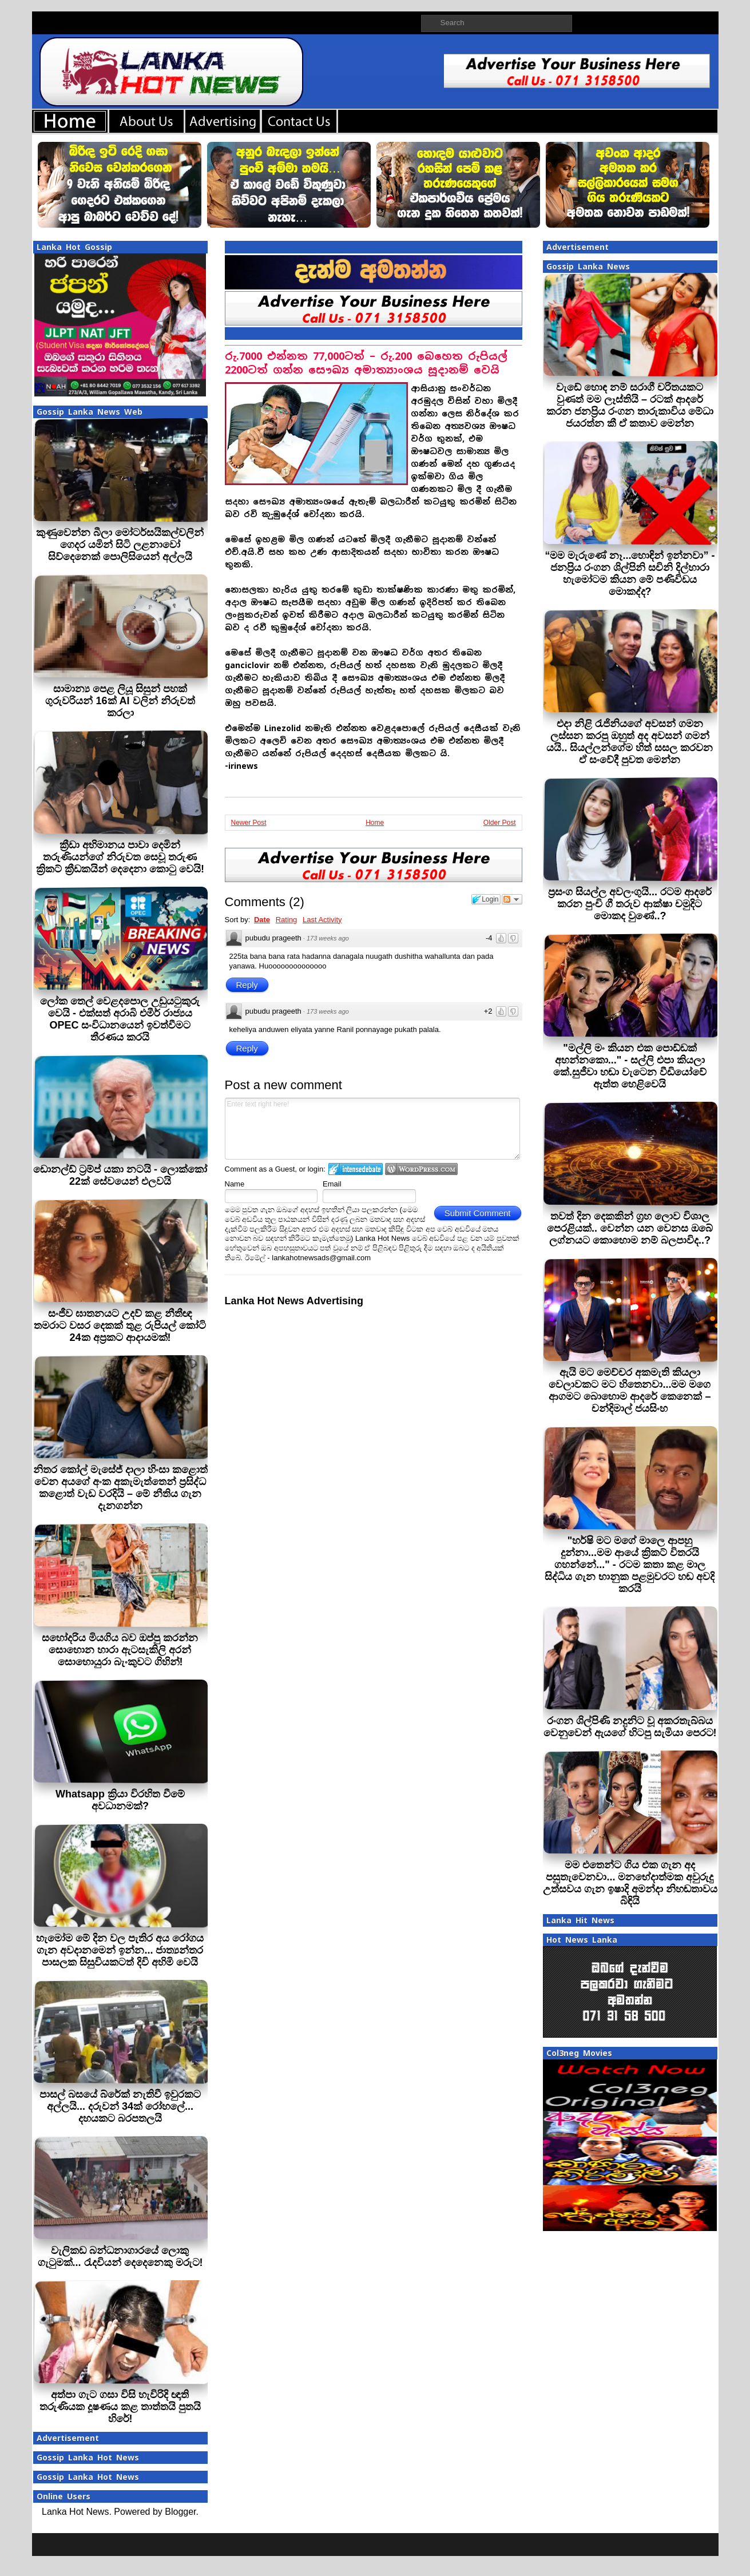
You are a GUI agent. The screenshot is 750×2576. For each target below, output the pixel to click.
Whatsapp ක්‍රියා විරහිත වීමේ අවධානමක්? (120, 1800)
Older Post (499, 823)
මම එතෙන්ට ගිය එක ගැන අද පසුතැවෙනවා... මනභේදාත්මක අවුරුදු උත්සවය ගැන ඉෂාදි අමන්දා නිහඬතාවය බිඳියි (630, 1883)
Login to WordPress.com (421, 1169)
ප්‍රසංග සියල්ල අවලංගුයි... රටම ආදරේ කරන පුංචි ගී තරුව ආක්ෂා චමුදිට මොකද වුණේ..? (630, 904)
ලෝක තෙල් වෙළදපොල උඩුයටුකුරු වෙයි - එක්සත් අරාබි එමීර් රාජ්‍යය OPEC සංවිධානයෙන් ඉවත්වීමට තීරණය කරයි (120, 1019)
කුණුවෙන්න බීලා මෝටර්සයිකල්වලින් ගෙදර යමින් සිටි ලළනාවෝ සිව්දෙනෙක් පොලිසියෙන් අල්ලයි (120, 544)
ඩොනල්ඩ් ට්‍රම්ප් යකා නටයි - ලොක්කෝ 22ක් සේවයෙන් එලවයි (120, 1175)
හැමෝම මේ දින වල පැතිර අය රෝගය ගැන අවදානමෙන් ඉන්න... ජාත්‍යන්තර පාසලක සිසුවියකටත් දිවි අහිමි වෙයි (120, 1950)
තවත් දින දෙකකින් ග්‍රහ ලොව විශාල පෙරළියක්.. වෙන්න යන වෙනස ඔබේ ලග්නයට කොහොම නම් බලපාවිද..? (630, 1228)
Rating (286, 919)
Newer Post (249, 823)
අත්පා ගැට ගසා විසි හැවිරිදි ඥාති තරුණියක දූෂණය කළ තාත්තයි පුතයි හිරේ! (120, 2406)
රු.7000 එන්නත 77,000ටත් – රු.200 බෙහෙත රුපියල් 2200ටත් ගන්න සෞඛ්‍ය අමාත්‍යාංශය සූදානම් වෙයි (366, 363)
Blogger (180, 2512)
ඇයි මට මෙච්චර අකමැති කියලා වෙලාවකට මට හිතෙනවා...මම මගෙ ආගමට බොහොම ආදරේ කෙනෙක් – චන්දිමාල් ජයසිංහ (630, 1390)
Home (375, 823)
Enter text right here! (373, 1129)
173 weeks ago (328, 938)
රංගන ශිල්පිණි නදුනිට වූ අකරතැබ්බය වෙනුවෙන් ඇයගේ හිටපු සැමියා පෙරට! (630, 1726)
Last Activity (322, 919)
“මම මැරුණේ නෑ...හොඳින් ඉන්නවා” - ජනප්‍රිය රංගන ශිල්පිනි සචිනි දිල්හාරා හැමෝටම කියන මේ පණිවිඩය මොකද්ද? (630, 573)
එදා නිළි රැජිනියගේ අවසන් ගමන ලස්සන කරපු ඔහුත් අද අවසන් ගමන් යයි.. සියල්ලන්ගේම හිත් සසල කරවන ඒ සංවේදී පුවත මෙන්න (629, 741)
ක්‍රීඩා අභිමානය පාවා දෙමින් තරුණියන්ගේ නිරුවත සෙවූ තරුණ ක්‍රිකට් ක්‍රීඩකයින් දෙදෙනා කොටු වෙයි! (120, 857)
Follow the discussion (512, 899)
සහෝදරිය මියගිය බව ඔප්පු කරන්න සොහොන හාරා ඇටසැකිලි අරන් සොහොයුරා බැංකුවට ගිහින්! (120, 1650)
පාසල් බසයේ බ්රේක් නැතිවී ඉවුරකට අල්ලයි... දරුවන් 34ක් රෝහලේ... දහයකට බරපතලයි (120, 2106)
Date (262, 919)
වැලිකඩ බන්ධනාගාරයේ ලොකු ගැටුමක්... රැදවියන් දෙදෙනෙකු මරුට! (120, 2256)
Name (235, 1184)
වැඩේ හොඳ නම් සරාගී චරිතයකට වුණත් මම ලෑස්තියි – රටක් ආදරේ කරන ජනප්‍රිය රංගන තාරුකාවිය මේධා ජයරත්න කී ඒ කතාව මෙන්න (629, 405)
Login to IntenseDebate (355, 1169)
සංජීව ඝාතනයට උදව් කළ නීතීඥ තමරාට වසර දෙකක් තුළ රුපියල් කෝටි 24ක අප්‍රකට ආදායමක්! (120, 1325)
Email (332, 1184)
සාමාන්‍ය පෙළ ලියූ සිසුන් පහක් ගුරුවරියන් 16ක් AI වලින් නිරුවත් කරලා (120, 701)
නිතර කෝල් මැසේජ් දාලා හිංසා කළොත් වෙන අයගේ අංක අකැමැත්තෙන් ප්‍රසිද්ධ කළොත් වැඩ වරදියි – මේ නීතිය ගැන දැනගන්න (120, 1487)
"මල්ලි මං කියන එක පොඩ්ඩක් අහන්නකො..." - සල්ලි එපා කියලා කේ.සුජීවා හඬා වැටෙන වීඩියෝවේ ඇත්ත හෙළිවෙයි (630, 1066)
